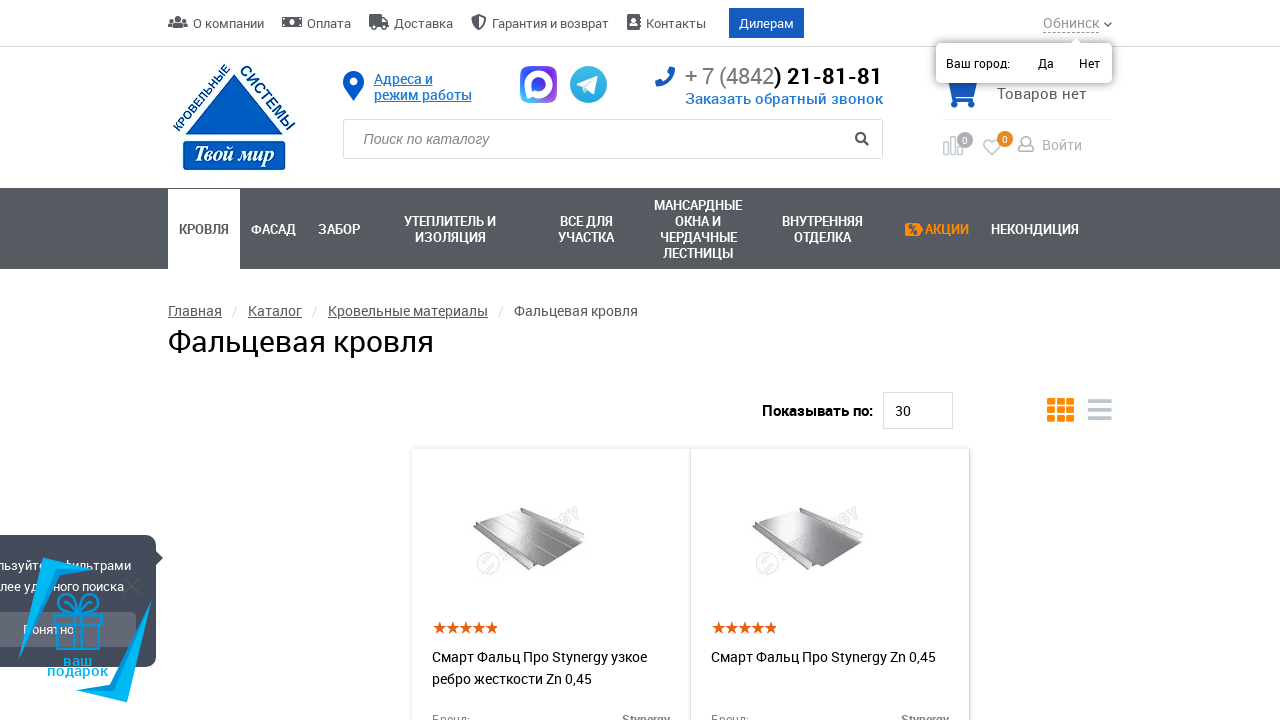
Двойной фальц (522, 391)
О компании (228, 23)
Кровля (204, 229)
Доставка (423, 23)
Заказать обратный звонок (784, 98)
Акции (947, 229)
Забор (339, 229)
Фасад (273, 229)
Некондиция (1035, 229)
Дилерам (766, 23)
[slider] (172, 574)
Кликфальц (216, 391)
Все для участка (586, 229)
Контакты (676, 23)
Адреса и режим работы (423, 87)
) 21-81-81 (769, 76)
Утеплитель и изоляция (450, 229)
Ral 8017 (407, 391)
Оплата (329, 23)
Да (1046, 63)
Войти (1062, 144)
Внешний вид (213, 677)
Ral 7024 (316, 391)
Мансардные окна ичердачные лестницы (698, 229)
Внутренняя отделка (822, 229)
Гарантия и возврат (550, 23)
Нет (1089, 63)
